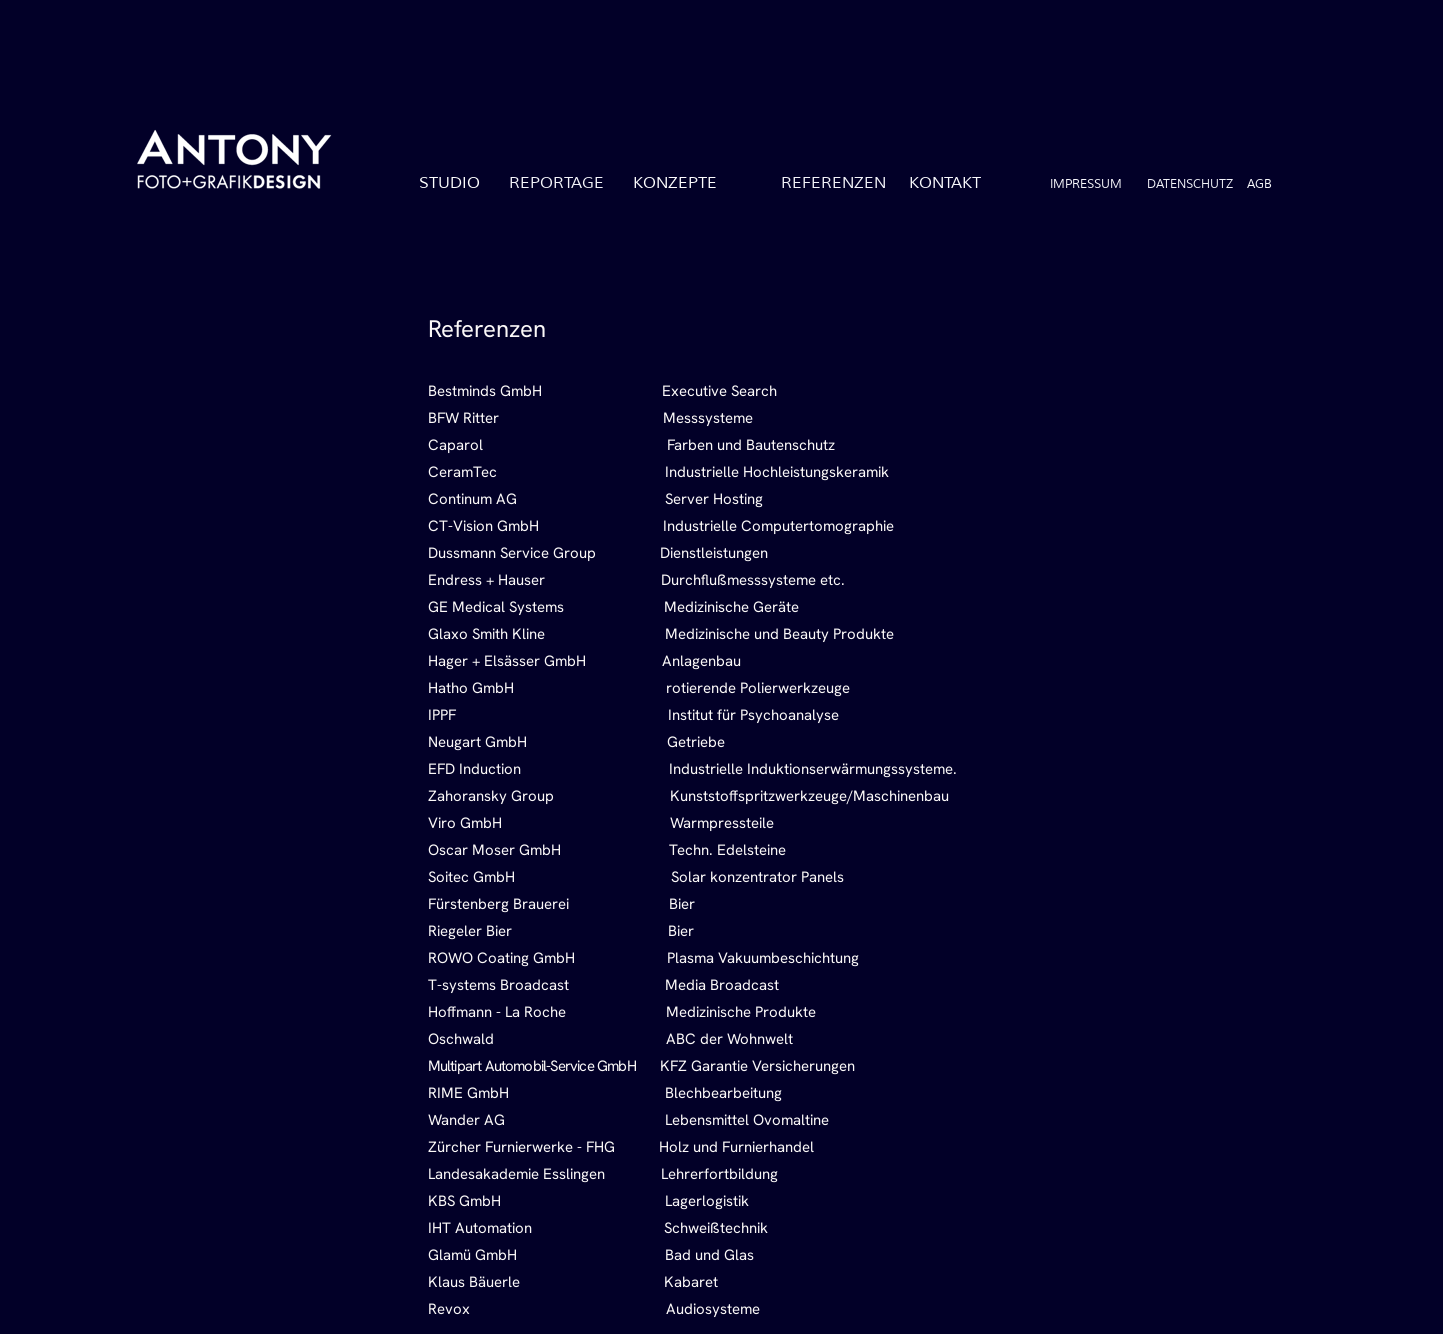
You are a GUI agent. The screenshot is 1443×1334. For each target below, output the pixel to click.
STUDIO (449, 183)
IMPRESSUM (1086, 184)
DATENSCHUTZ (1190, 184)
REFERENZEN (833, 183)
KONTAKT (945, 183)
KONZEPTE (675, 183)
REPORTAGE (556, 183)
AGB (1259, 184)
